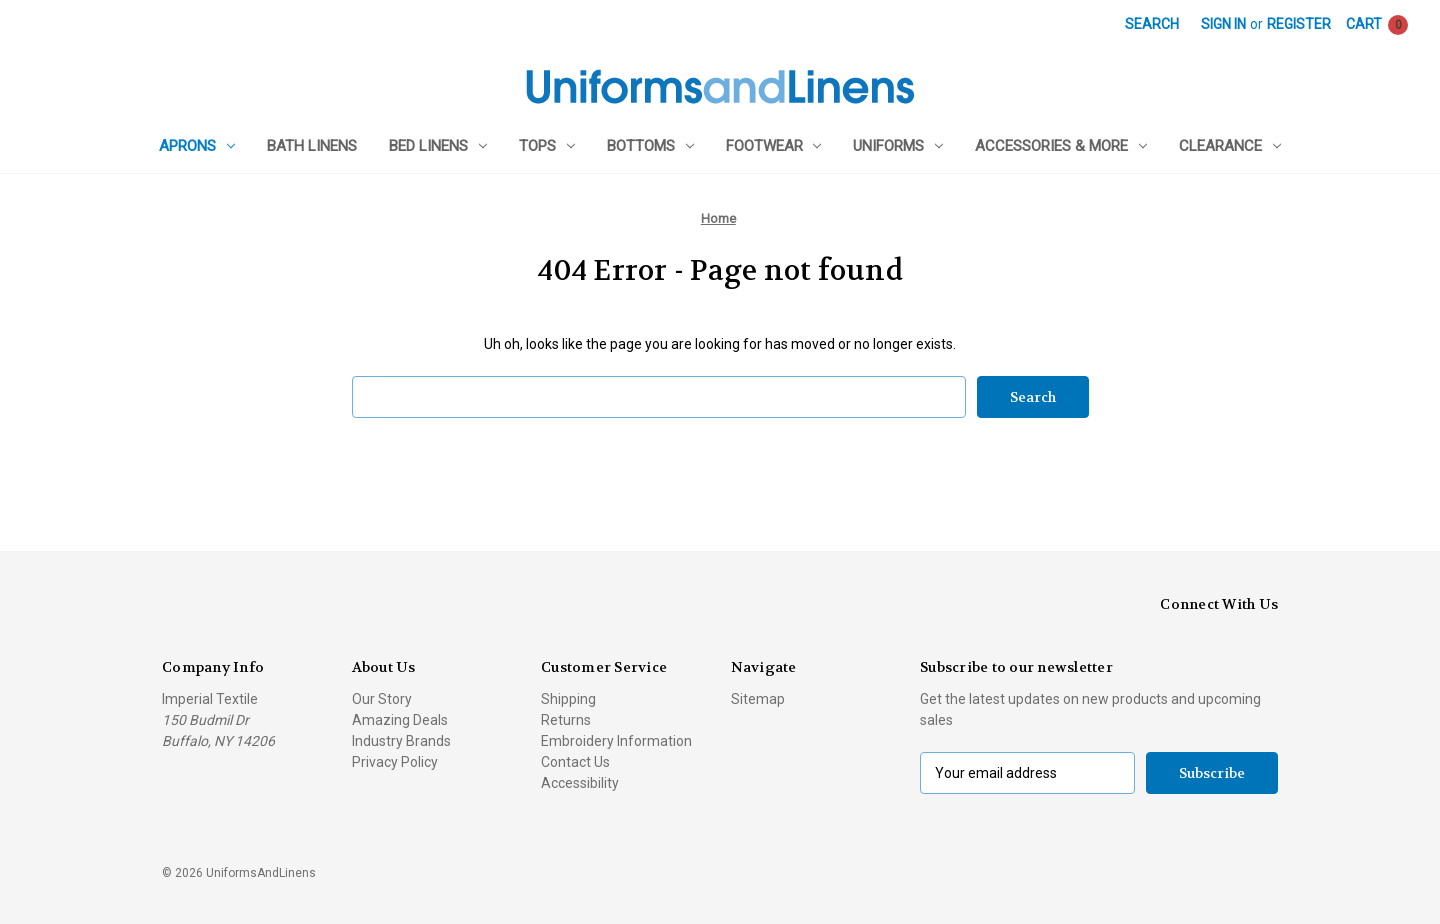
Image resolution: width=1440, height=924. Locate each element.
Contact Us (575, 762)
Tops (547, 146)
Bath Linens (312, 146)
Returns (566, 720)
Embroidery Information (616, 741)
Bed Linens (438, 146)
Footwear (774, 146)
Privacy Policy (395, 762)
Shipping (568, 699)
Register (1299, 24)
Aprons (197, 146)
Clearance (1230, 146)
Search (1152, 24)
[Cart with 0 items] (1377, 24)
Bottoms (650, 146)
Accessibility (580, 783)
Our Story (382, 699)
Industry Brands (401, 741)
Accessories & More (1061, 146)
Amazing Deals (400, 720)
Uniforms (898, 146)
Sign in (1223, 24)
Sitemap (758, 699)
